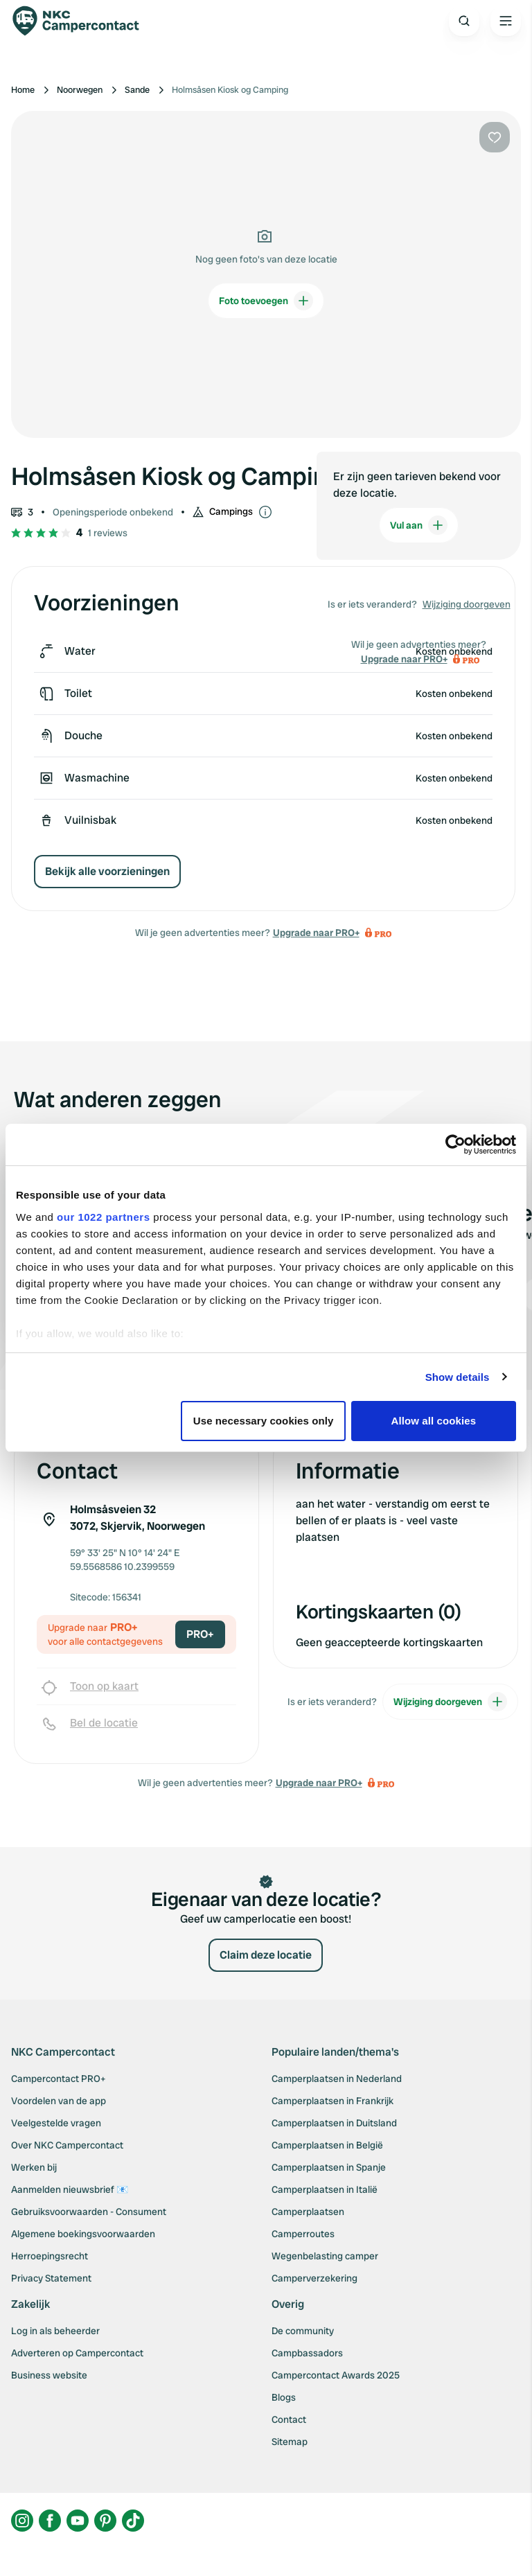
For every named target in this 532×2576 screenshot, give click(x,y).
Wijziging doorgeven (467, 604)
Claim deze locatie (266, 1955)
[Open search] (464, 21)
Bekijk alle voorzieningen (107, 871)
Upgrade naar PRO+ (316, 932)
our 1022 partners (103, 1217)
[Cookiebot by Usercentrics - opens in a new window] (455, 1144)
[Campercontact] (83, 21)
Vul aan (418, 525)
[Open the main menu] (505, 21)
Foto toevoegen (266, 300)
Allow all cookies (434, 1421)
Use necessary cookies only (263, 1421)
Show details (457, 1377)
